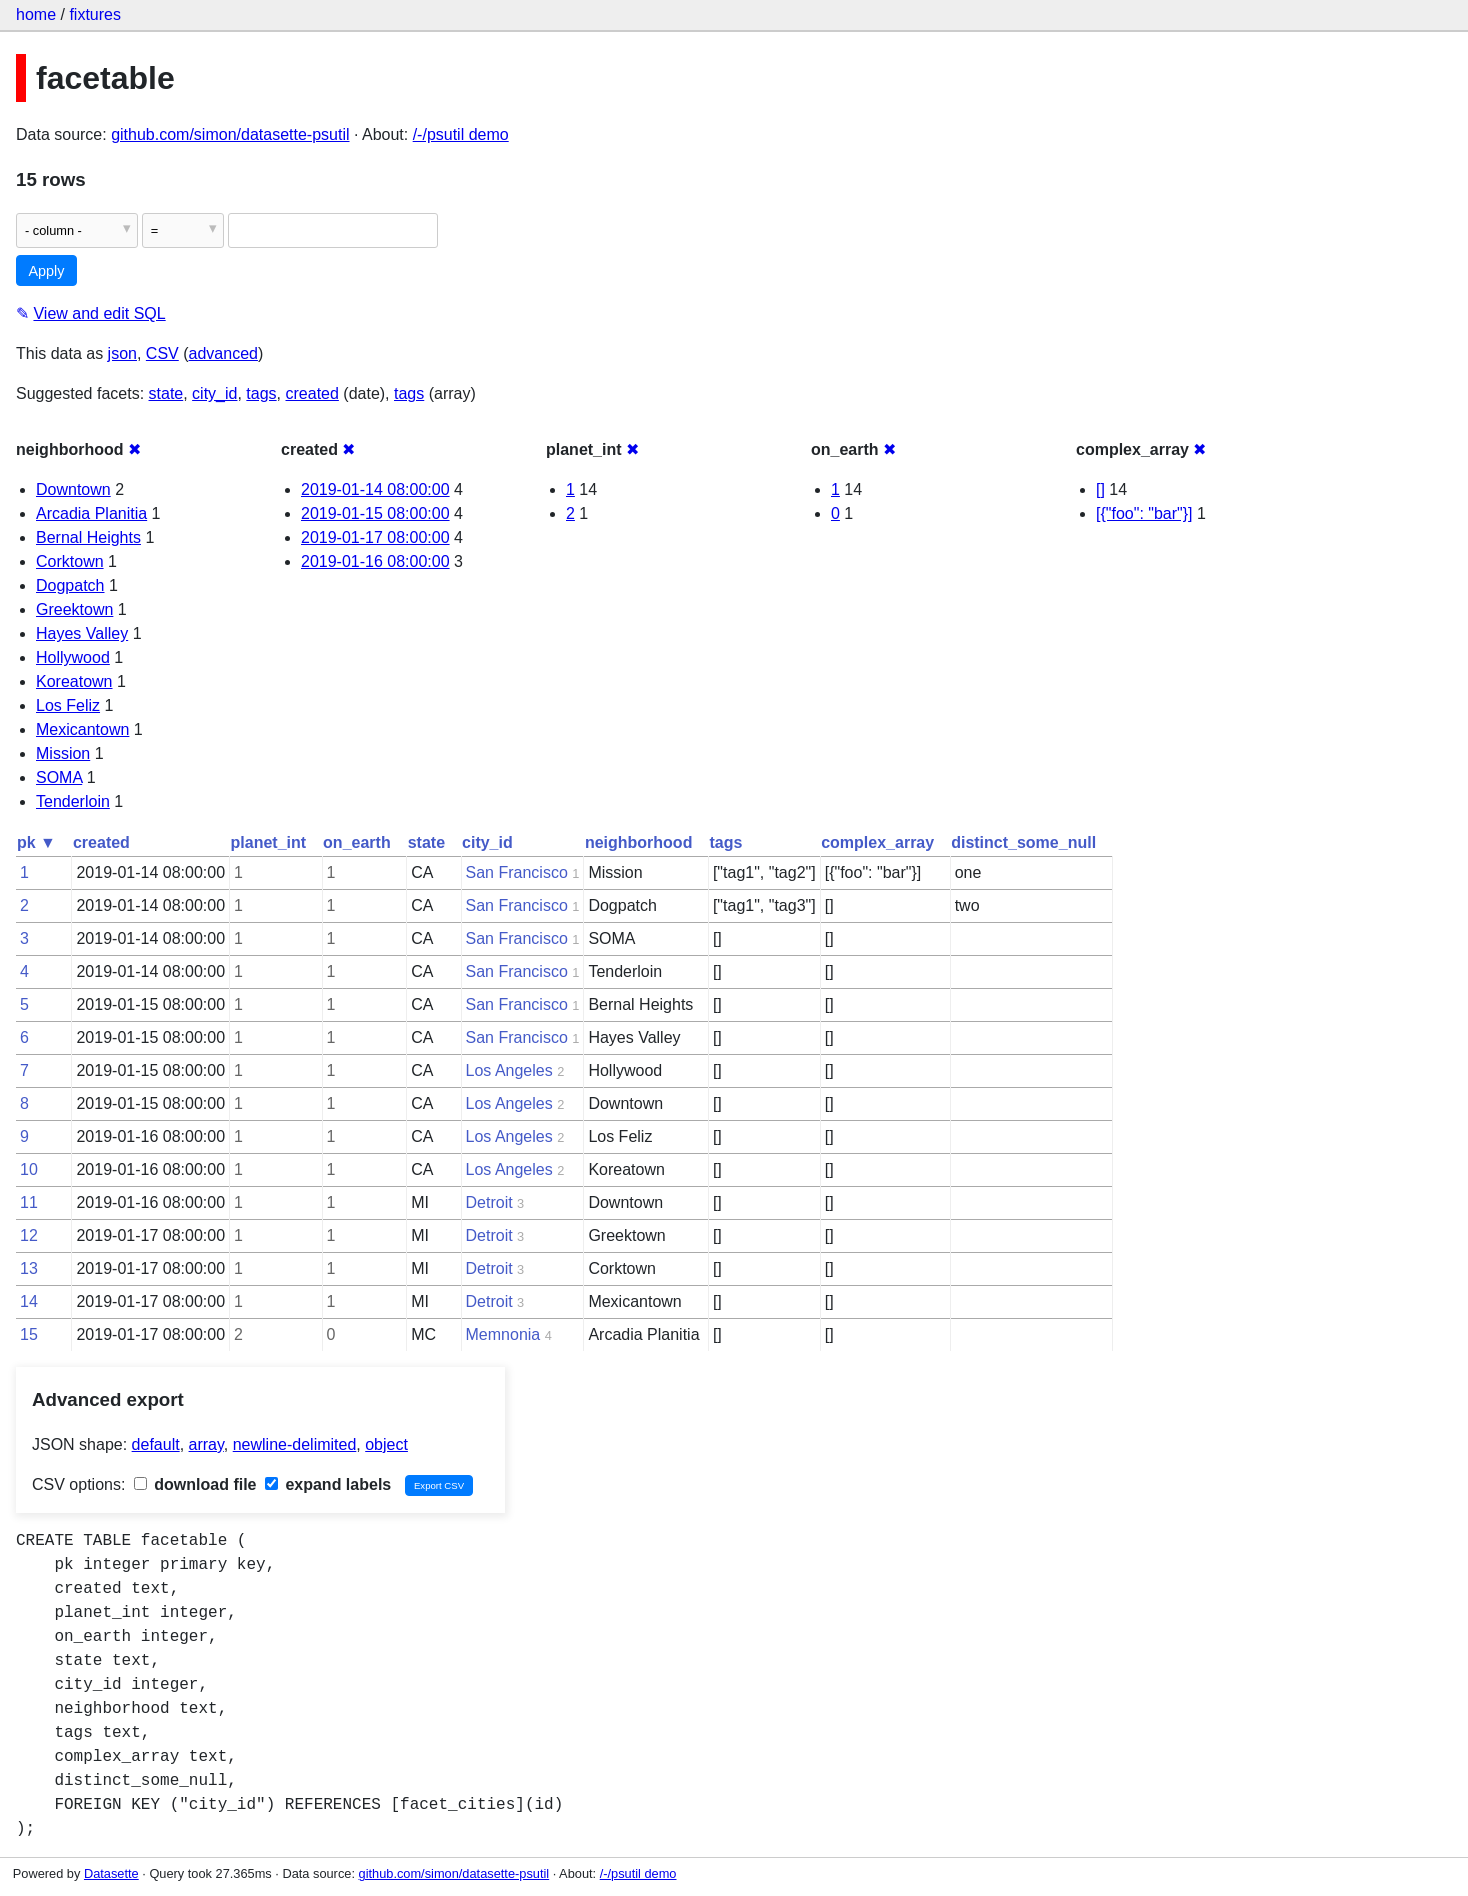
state (166, 393)
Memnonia (503, 1334)
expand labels (328, 1484)
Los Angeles (509, 1070)
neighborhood (639, 842)
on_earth (357, 842)
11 (29, 1202)
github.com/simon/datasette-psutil (230, 134)
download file (195, 1484)
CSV (162, 353)
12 (29, 1235)
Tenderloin (73, 801)
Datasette (111, 1873)
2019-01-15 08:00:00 (375, 513)
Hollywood (73, 657)
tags (261, 393)
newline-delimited (295, 1444)
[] (1100, 489)
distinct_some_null (1023, 842)
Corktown (70, 561)
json (122, 353)
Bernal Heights (88, 537)
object (386, 1444)
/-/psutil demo (461, 134)
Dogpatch (70, 585)
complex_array (877, 842)
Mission (63, 753)
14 (29, 1301)
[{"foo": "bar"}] (1144, 513)
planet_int (269, 842)
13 (29, 1268)
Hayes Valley (82, 633)
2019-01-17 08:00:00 (375, 537)
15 (29, 1334)
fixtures (95, 14)
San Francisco (517, 872)
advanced (223, 353)
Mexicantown (82, 729)
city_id (214, 393)
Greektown (74, 609)
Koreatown (74, 681)
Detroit (489, 1202)
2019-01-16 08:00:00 (375, 561)
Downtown (73, 489)
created (312, 393)
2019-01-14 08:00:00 (375, 489)
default (156, 1444)
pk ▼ (36, 842)
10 (29, 1169)
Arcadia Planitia (91, 513)
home (36, 14)
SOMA (59, 777)
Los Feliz (68, 705)
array (206, 1444)
